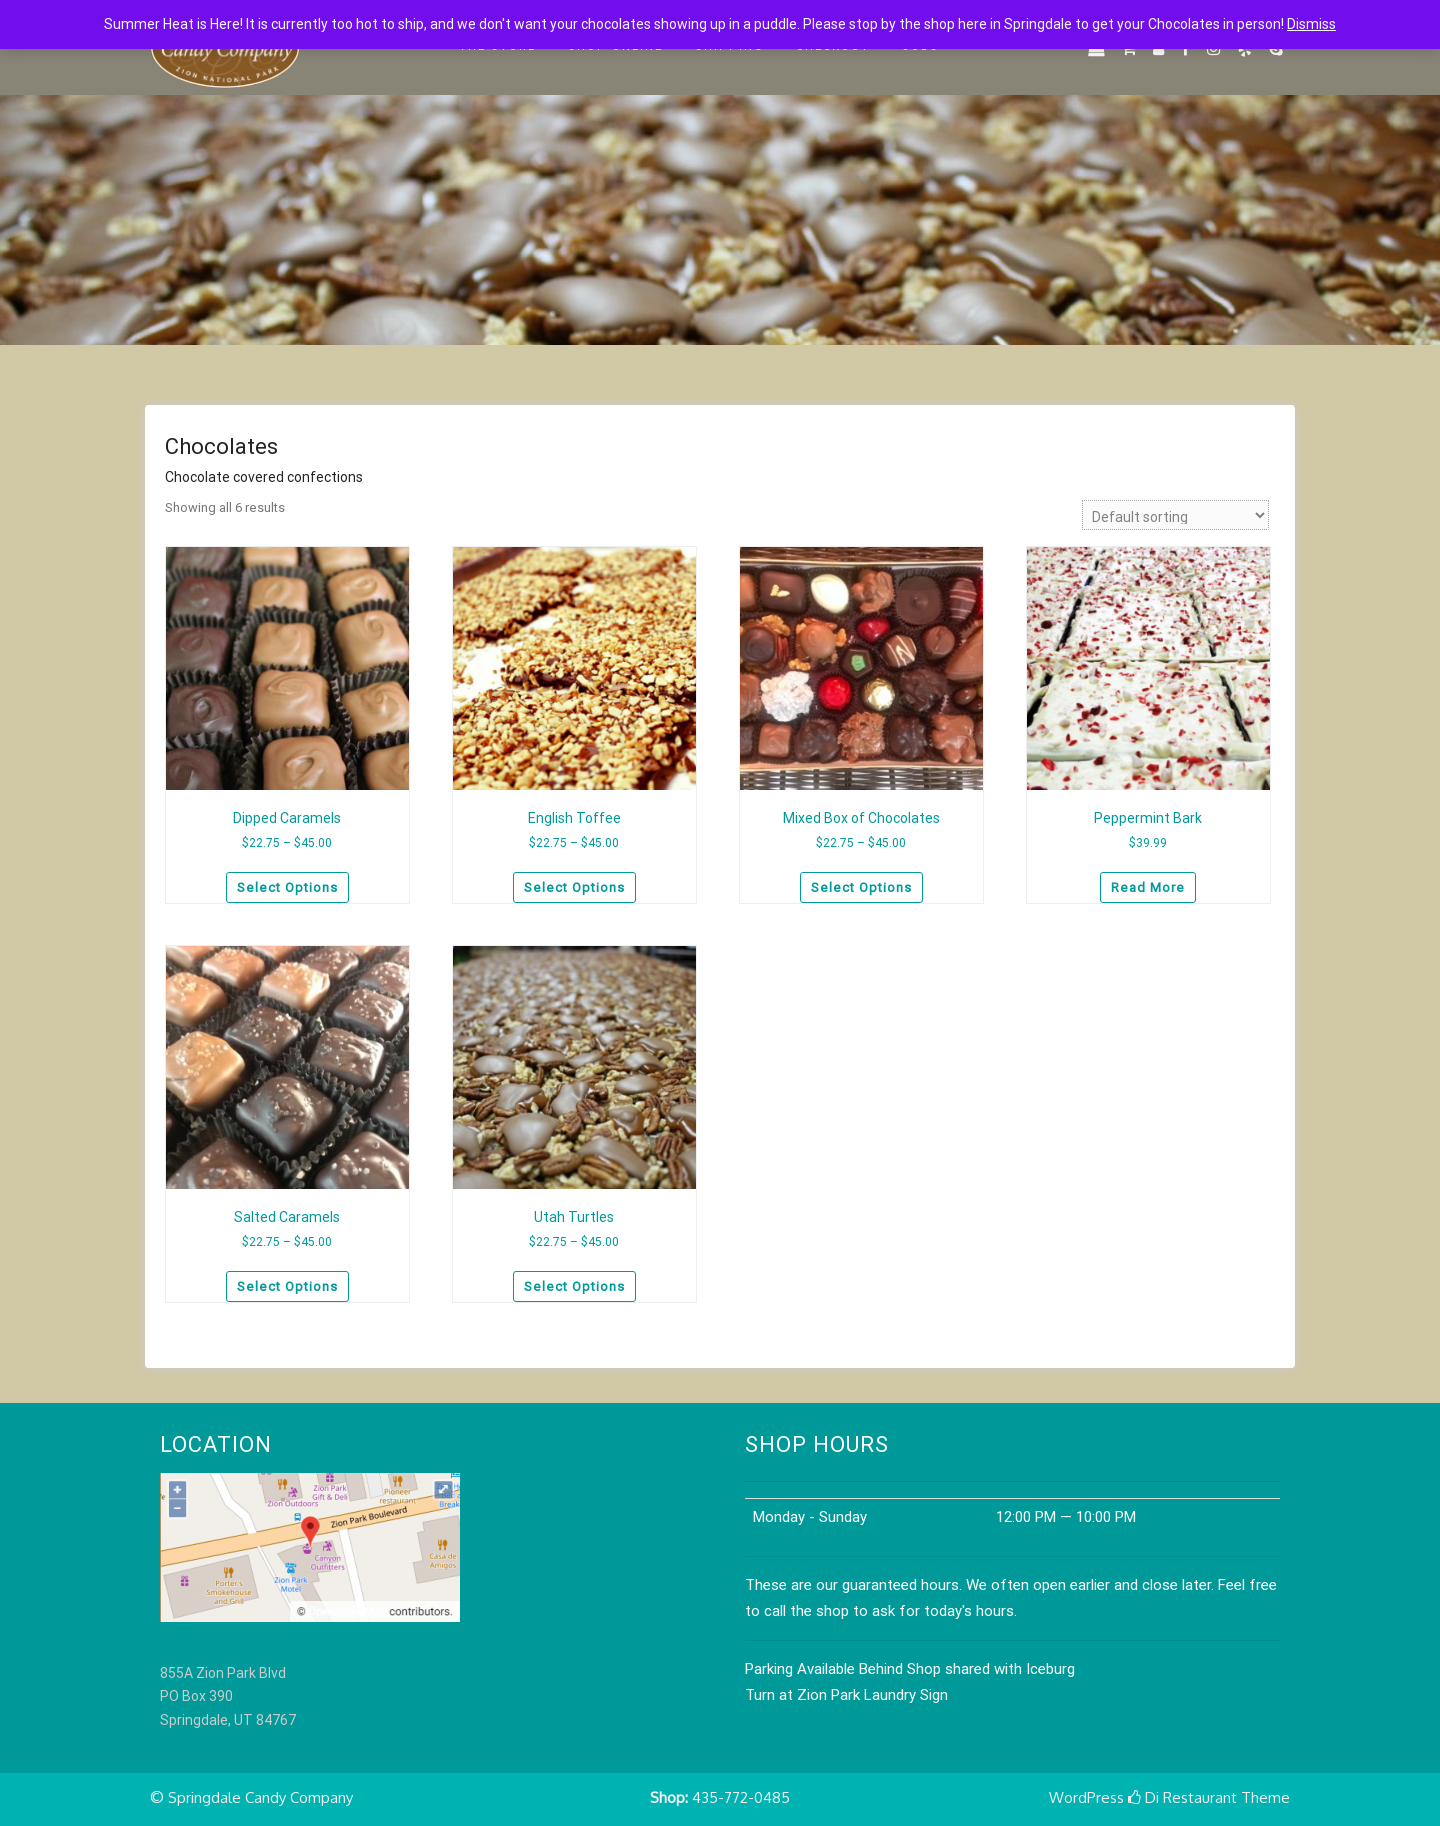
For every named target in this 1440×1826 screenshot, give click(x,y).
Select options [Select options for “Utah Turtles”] (574, 1286)
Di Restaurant (1182, 1797)
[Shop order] (1175, 515)
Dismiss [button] (1311, 24)
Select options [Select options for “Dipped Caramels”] (287, 887)
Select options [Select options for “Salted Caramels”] (287, 1286)
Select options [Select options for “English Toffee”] (574, 887)
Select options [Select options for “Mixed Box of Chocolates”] (861, 887)
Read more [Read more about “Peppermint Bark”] (1148, 887)
